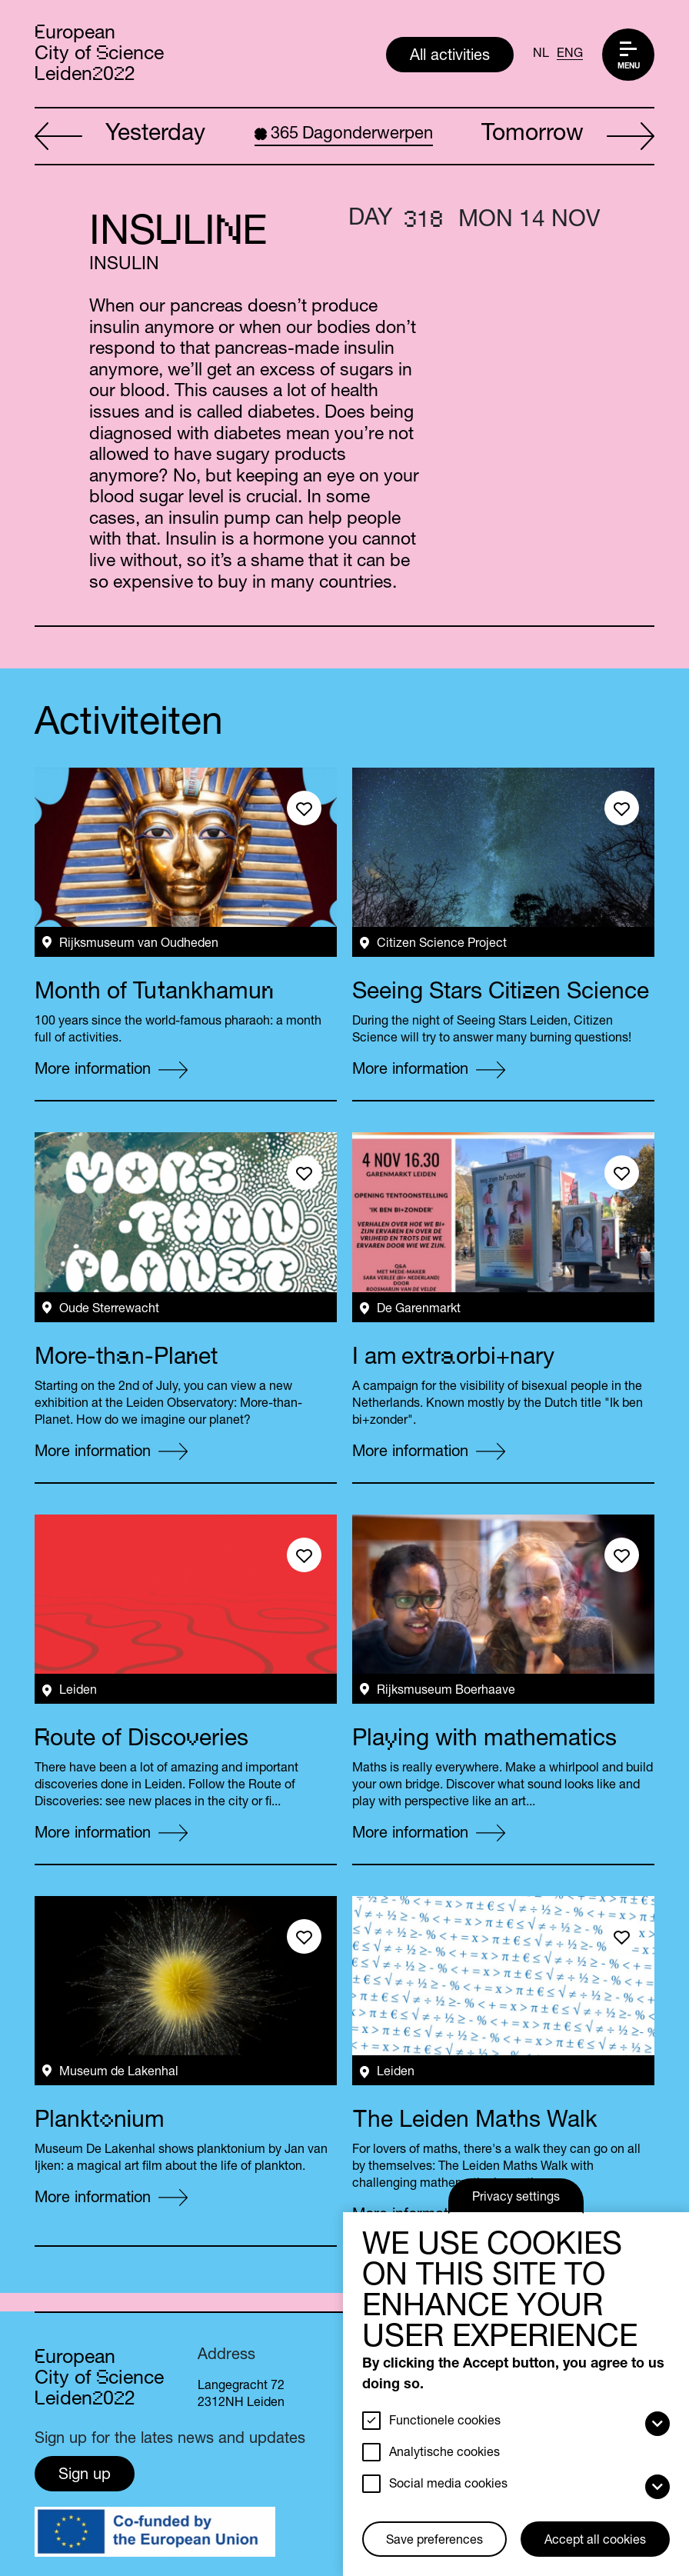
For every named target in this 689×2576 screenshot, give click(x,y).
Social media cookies (448, 2485)
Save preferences (434, 2541)
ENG (570, 54)
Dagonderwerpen (344, 134)
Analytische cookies (444, 2454)
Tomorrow (567, 137)
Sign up (84, 2476)
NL (541, 54)
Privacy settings (516, 2198)
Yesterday (120, 137)
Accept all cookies (595, 2541)
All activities (450, 57)
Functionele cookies (445, 2422)
